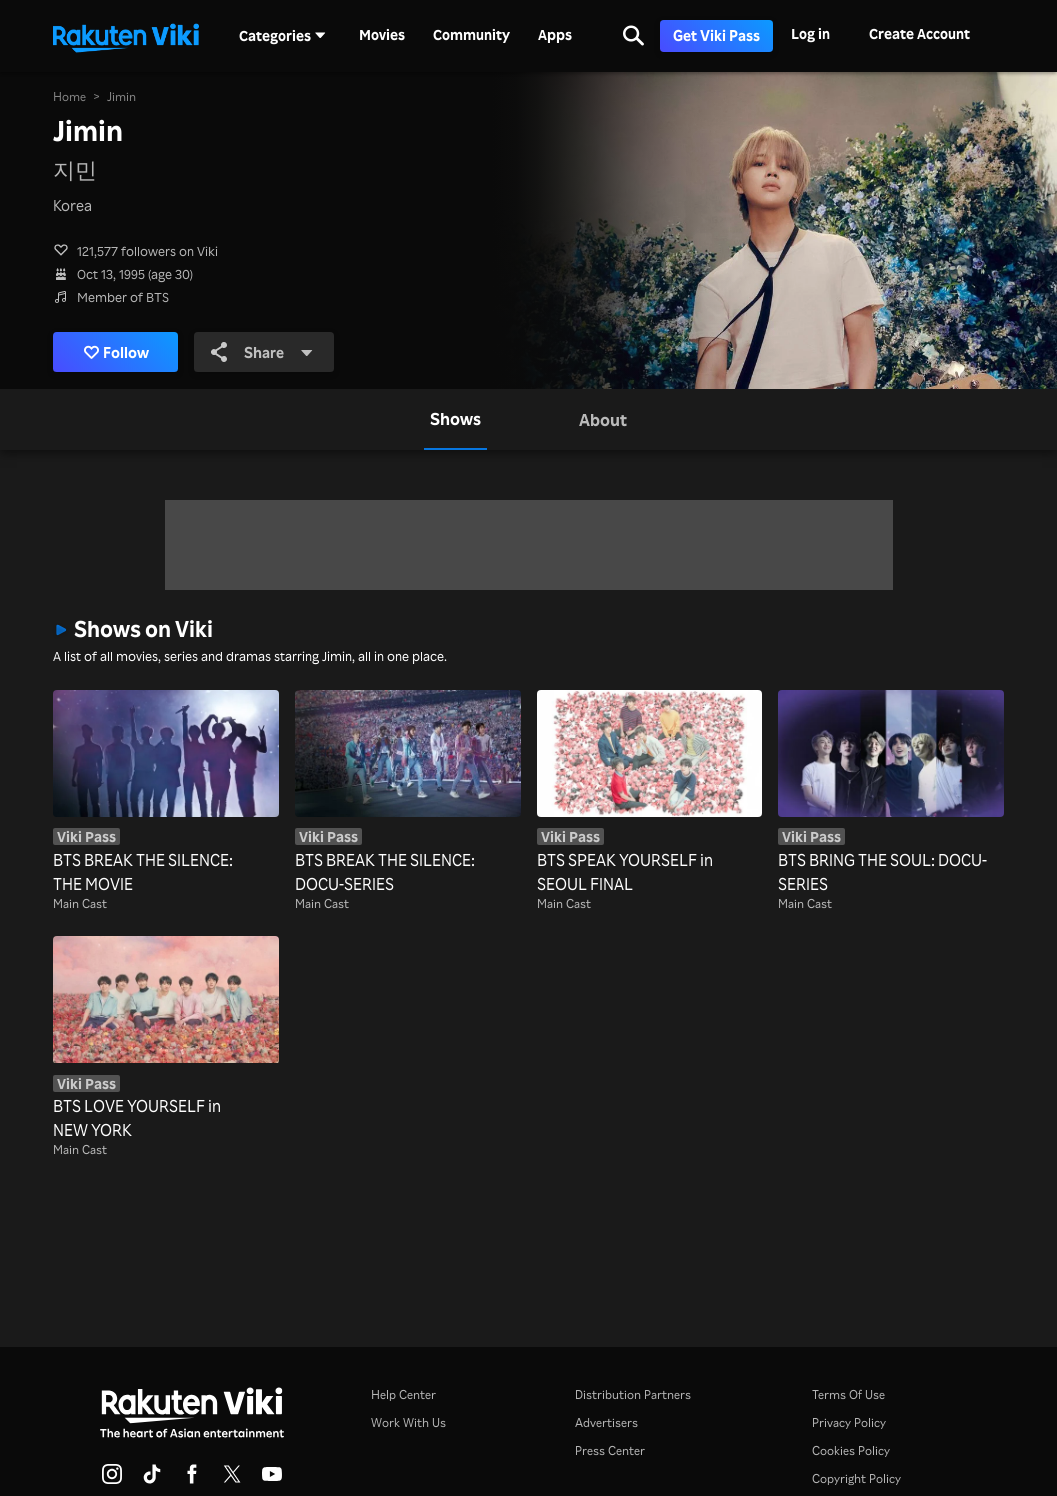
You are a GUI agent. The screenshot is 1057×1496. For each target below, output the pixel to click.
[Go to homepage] (126, 36)
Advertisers (606, 1422)
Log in (810, 33)
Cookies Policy (851, 1450)
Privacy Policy (849, 1422)
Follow (116, 352)
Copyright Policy (856, 1478)
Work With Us (408, 1422)
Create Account (919, 33)
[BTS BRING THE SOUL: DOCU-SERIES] (891, 793)
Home (69, 96)
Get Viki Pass (716, 35)
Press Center (610, 1450)
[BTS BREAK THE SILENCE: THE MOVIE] (166, 793)
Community (471, 35)
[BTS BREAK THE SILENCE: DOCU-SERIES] (408, 793)
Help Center (403, 1394)
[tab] (455, 419)
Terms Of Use (848, 1394)
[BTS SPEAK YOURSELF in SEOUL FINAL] (650, 793)
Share (262, 352)
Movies (382, 35)
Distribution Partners (633, 1394)
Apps (555, 35)
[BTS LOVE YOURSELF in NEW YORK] (166, 1039)
